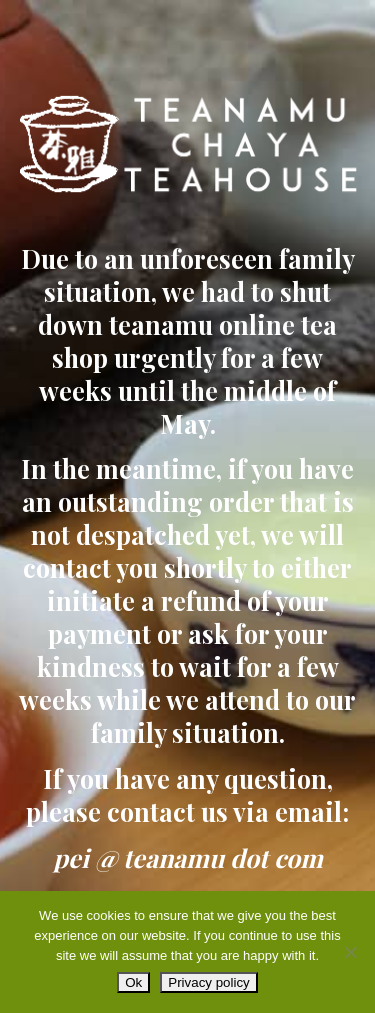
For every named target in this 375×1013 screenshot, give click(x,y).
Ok (133, 982)
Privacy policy (208, 982)
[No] (350, 952)
